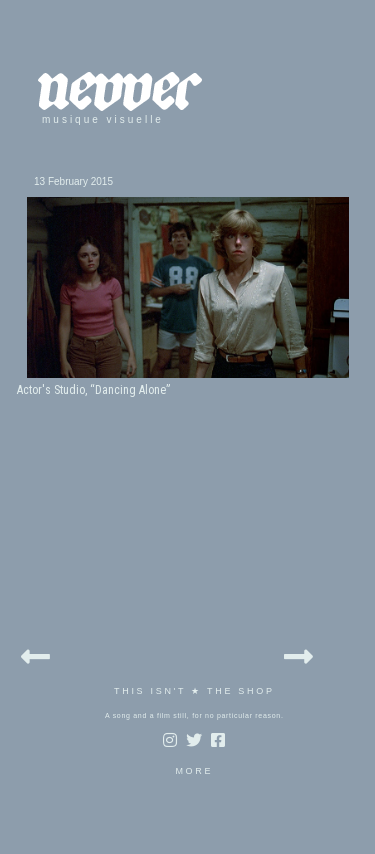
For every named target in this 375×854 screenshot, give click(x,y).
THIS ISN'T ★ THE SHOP (194, 691)
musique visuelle (103, 119)
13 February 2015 (73, 181)
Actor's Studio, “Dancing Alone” (93, 390)
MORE (194, 771)
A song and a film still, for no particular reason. (194, 715)
